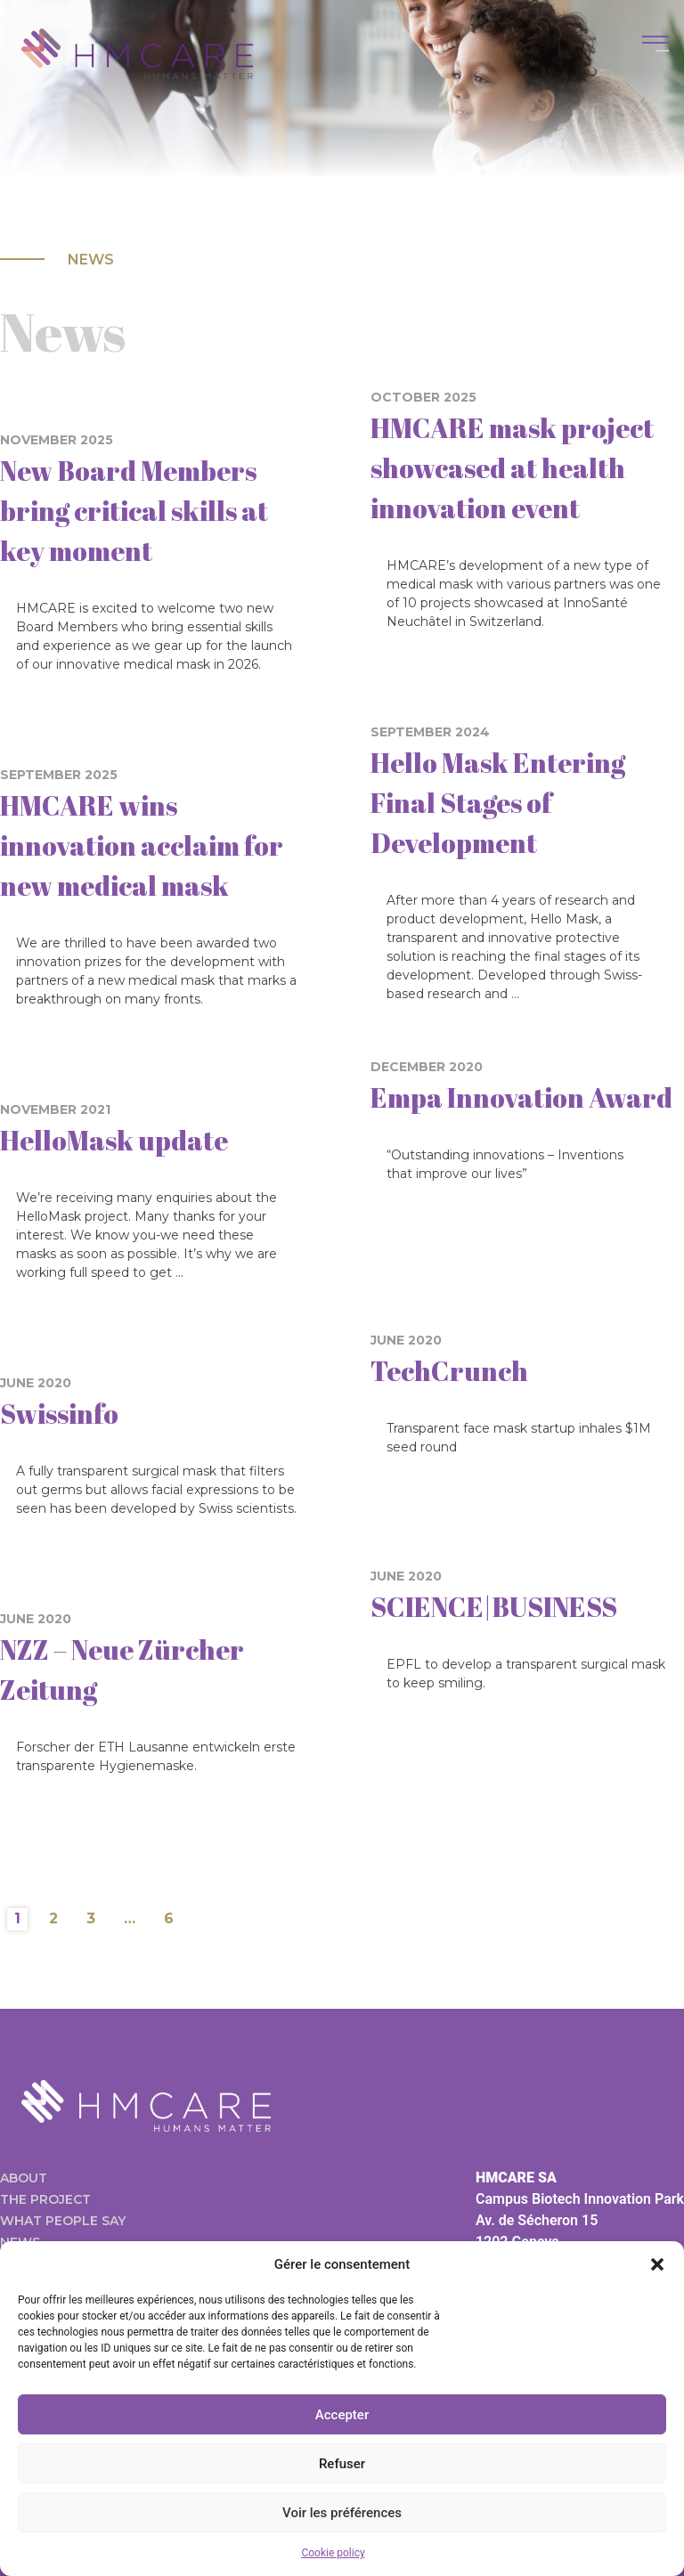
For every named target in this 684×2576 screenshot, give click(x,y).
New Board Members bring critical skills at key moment (134, 510)
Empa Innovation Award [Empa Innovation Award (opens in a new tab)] (521, 1097)
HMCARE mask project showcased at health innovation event (512, 468)
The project (45, 2199)
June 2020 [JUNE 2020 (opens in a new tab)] (35, 1383)
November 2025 (56, 440)
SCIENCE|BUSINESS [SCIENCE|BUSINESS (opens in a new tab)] (493, 1607)
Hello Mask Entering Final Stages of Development (497, 802)
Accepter (342, 2415)
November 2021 (55, 1109)
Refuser (342, 2464)
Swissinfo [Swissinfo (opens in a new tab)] (59, 1413)
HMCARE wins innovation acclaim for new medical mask (141, 845)
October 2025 (423, 397)
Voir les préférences (342, 2513)
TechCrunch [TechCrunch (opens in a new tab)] (449, 1371)
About (23, 2178)
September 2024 (430, 732)
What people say (63, 2221)
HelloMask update (114, 1140)
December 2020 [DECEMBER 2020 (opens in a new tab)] (426, 1067)
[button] (657, 2264)
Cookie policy (332, 2553)
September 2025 (59, 775)
